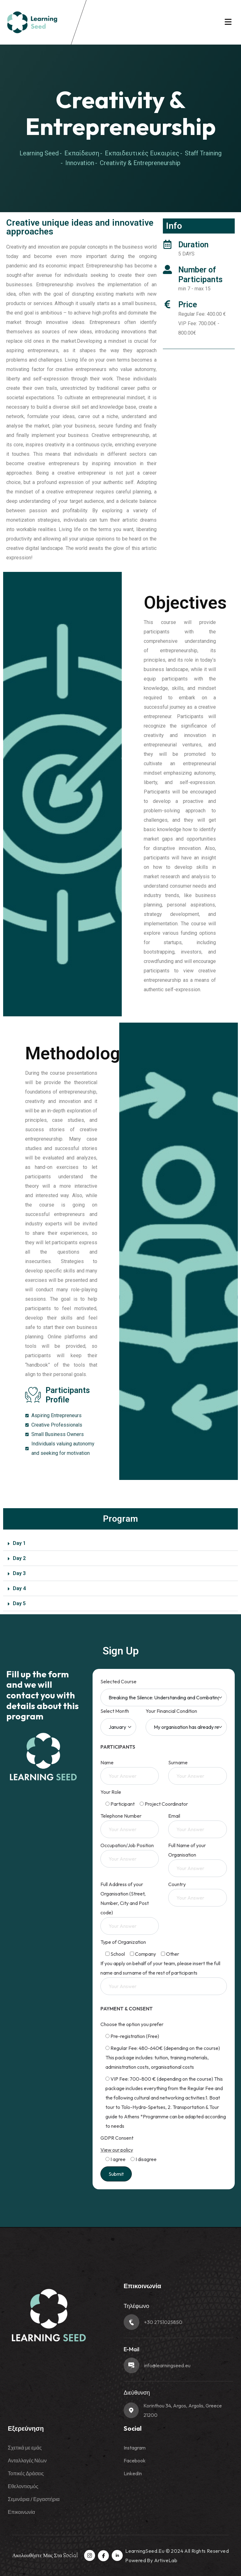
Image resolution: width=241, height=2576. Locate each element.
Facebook (135, 2460)
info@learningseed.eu (167, 2365)
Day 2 (19, 1558)
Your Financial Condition (171, 1711)
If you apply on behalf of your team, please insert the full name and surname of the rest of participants (163, 1974)
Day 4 (19, 1588)
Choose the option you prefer (131, 2024)
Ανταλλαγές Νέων (27, 2460)
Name (129, 1769)
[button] (120, 1543)
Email (197, 1822)
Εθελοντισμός (23, 2486)
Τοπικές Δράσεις (26, 2473)
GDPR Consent (116, 2138)
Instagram (135, 2447)
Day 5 (19, 1603)
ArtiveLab (166, 2560)
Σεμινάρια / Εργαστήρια (34, 2499)
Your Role (110, 1792)
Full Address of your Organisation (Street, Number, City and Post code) (129, 1905)
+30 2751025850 (163, 2322)
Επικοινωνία (21, 2512)
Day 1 (19, 1543)
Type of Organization (123, 1942)
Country (197, 1891)
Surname (197, 1769)
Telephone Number (129, 1822)
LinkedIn (133, 2473)
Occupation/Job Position (129, 1852)
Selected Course (118, 1681)
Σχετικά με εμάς (25, 2447)
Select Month (114, 1711)
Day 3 (19, 1573)
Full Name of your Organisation (197, 1856)
